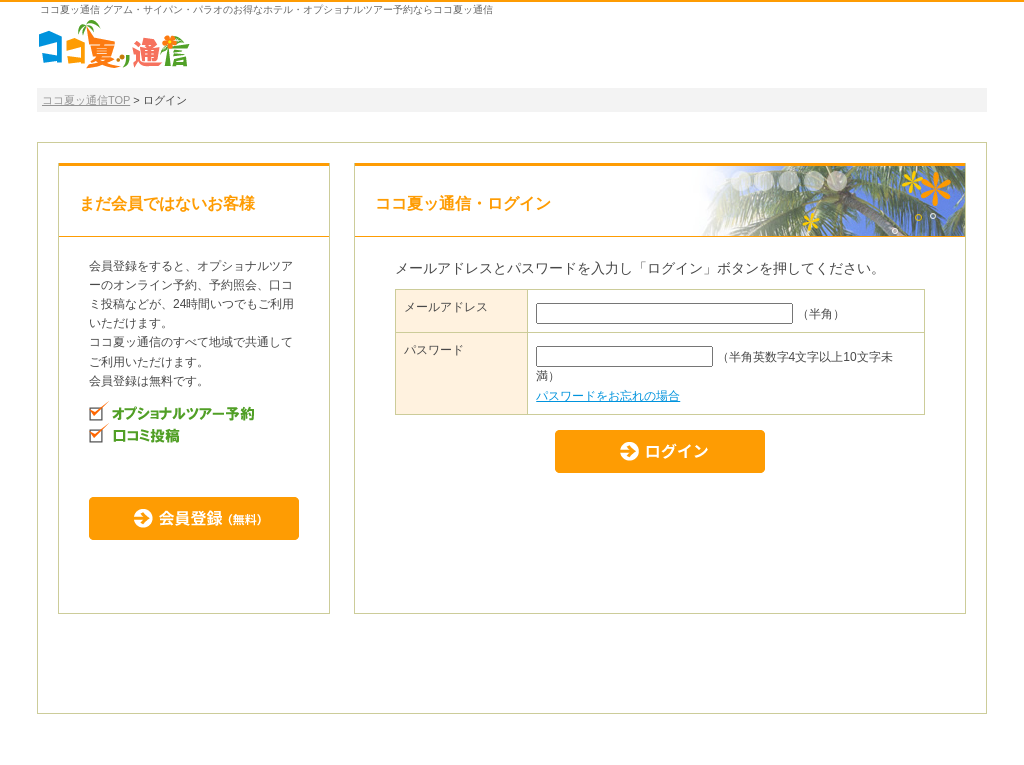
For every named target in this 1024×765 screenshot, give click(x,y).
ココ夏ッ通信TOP (86, 100)
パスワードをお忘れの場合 (608, 396)
